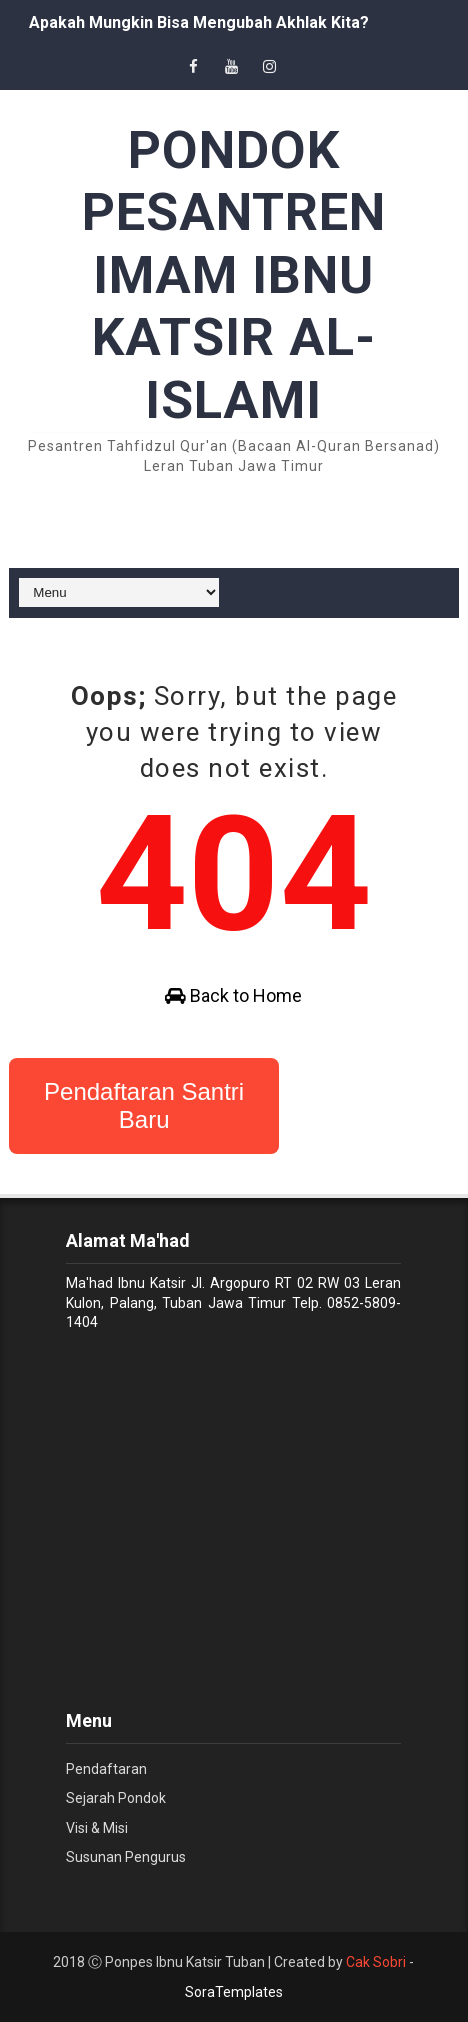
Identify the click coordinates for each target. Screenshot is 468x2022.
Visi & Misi (97, 1828)
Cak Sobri (376, 1962)
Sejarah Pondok (116, 1798)
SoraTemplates (234, 1992)
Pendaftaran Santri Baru (144, 1105)
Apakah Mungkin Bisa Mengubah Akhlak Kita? (199, 22)
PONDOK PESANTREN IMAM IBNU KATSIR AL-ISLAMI (234, 275)
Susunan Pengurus (126, 1857)
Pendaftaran (106, 1769)
